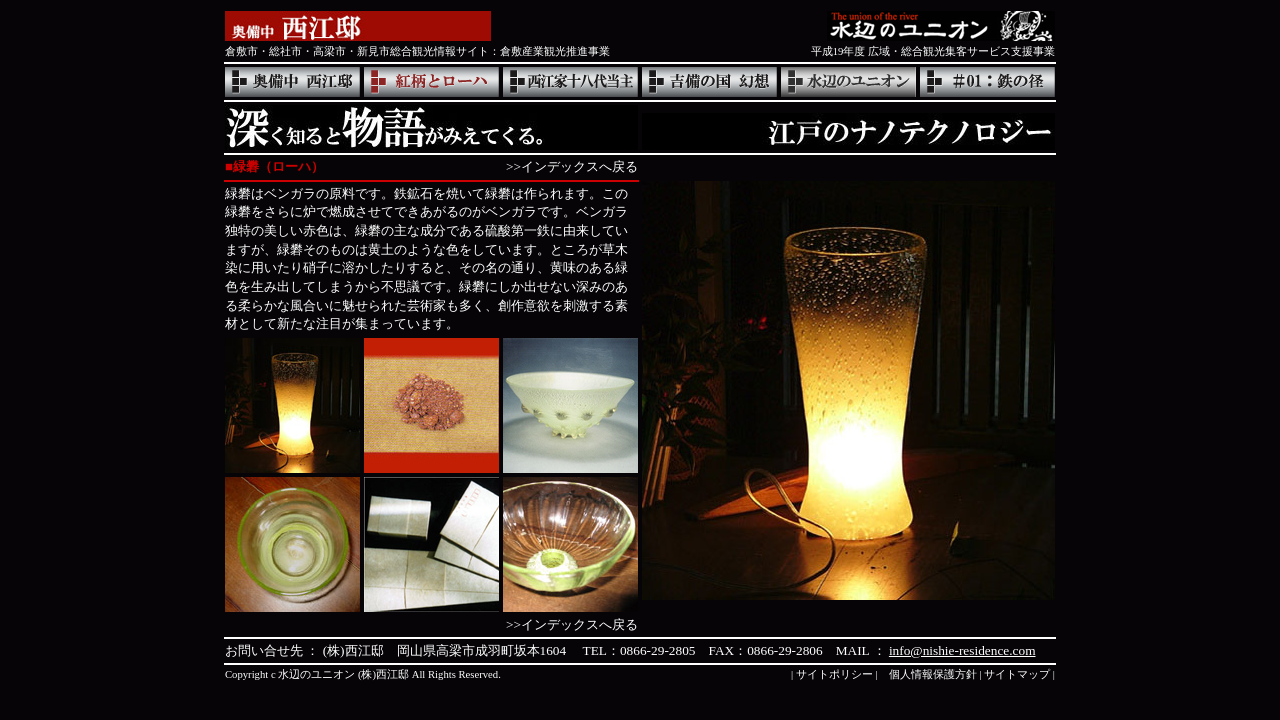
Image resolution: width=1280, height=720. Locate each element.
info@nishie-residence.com (962, 650)
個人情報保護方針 (933, 674)
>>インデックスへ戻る (572, 166)
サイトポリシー (834, 674)
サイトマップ (1017, 674)
